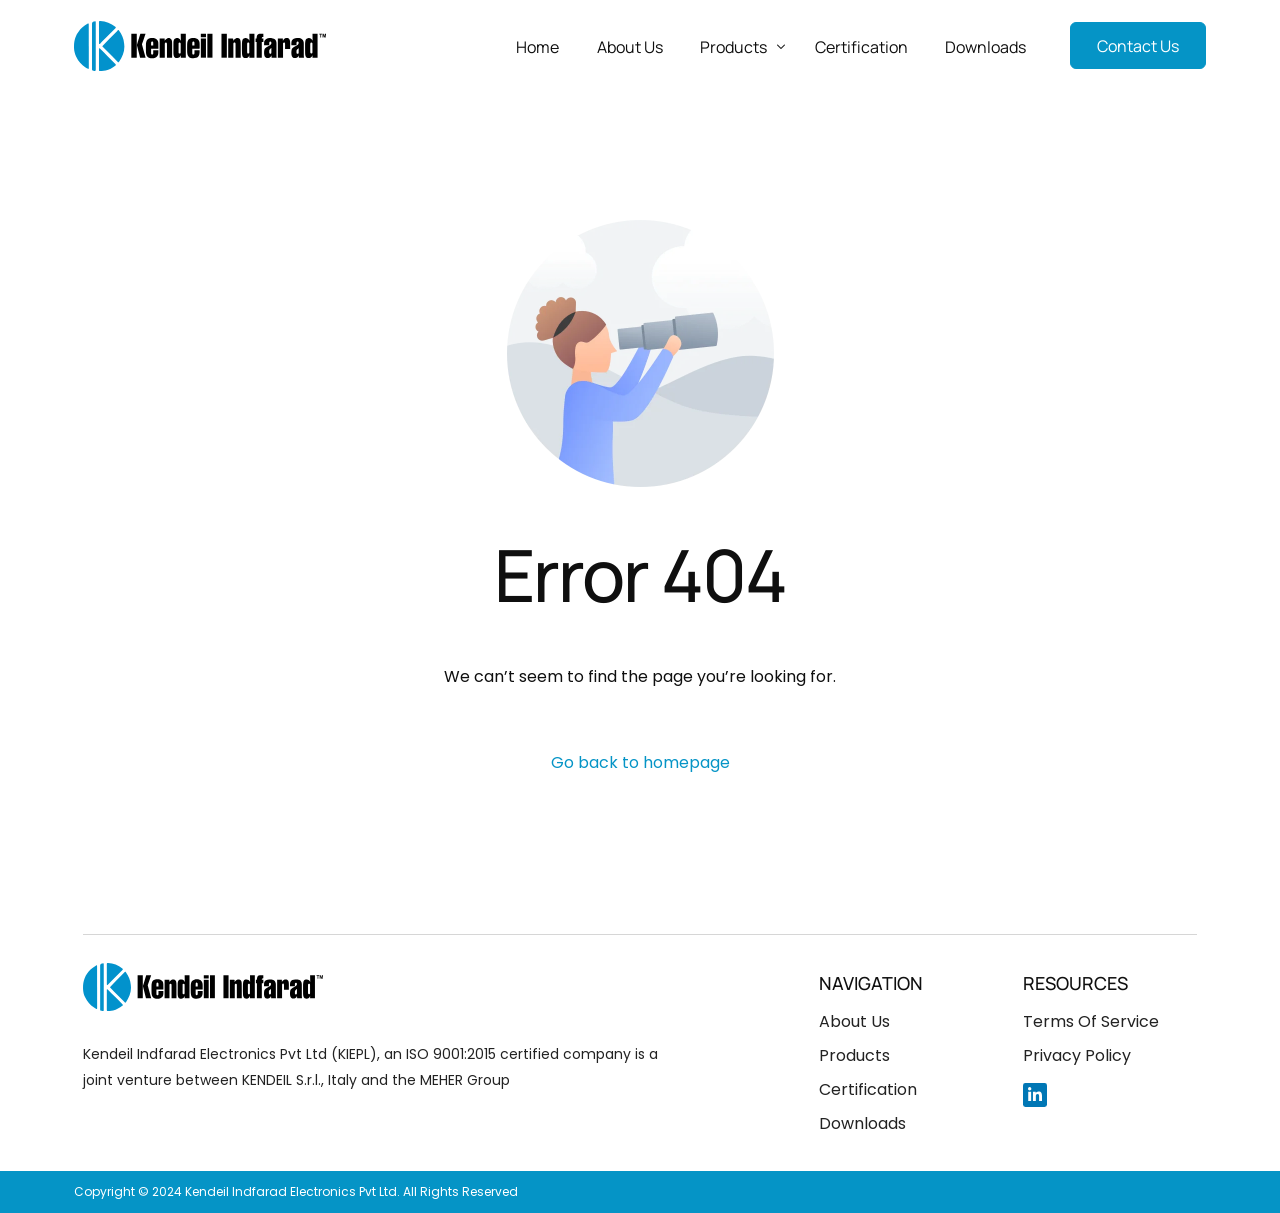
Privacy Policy (1077, 1055)
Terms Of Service (1091, 1021)
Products (854, 1055)
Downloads (862, 1123)
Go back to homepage (640, 762)
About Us (854, 1021)
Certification (868, 1089)
